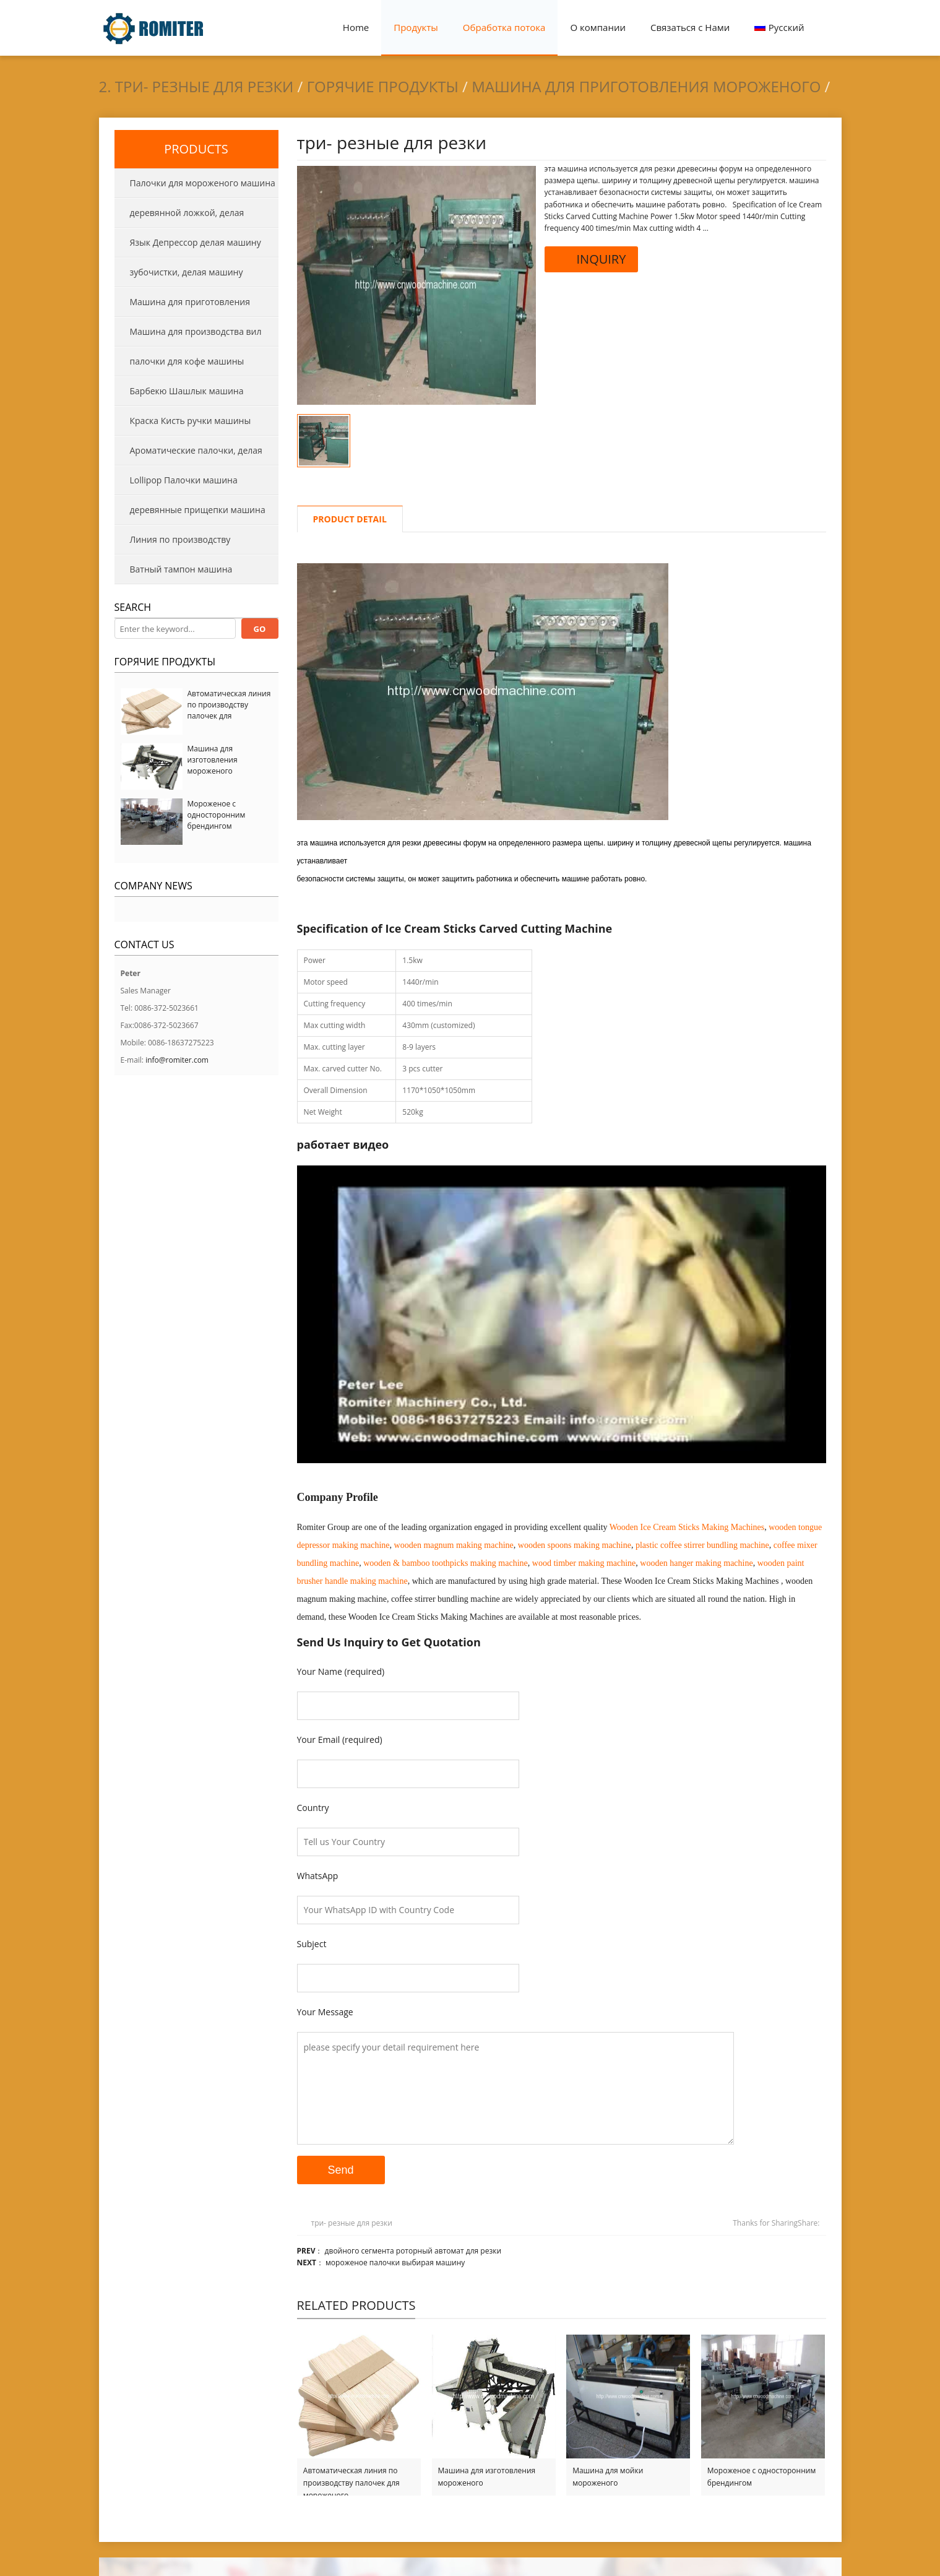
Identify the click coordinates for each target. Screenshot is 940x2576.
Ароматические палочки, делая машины (188, 454)
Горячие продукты (383, 86)
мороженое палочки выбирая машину (395, 2262)
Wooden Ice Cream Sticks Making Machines (687, 1527)
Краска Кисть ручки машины (190, 420)
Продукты (416, 27)
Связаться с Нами (690, 27)
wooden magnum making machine (454, 1545)
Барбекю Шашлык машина (187, 391)
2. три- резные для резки (196, 86)
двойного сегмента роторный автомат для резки (413, 2250)
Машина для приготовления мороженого (646, 86)
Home (356, 27)
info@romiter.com (177, 1060)
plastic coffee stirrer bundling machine (702, 1545)
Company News (153, 886)
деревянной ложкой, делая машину (179, 217)
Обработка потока (504, 27)
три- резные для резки (351, 2223)
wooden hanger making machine (696, 1563)
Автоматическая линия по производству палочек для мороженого (351, 2477)
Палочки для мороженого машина (202, 183)
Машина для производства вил (196, 331)
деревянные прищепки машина (197, 510)
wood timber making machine (584, 1563)
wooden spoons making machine (574, 1545)
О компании (598, 27)
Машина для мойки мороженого (607, 2476)
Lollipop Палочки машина (184, 480)
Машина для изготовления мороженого (487, 2476)
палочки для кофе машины (187, 361)
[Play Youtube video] (561, 1314)
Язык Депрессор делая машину (195, 242)
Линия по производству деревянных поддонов (172, 544)
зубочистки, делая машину (186, 272)
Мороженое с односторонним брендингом (761, 2476)
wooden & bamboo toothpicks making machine (445, 1563)
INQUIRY (591, 259)
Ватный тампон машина (181, 569)
